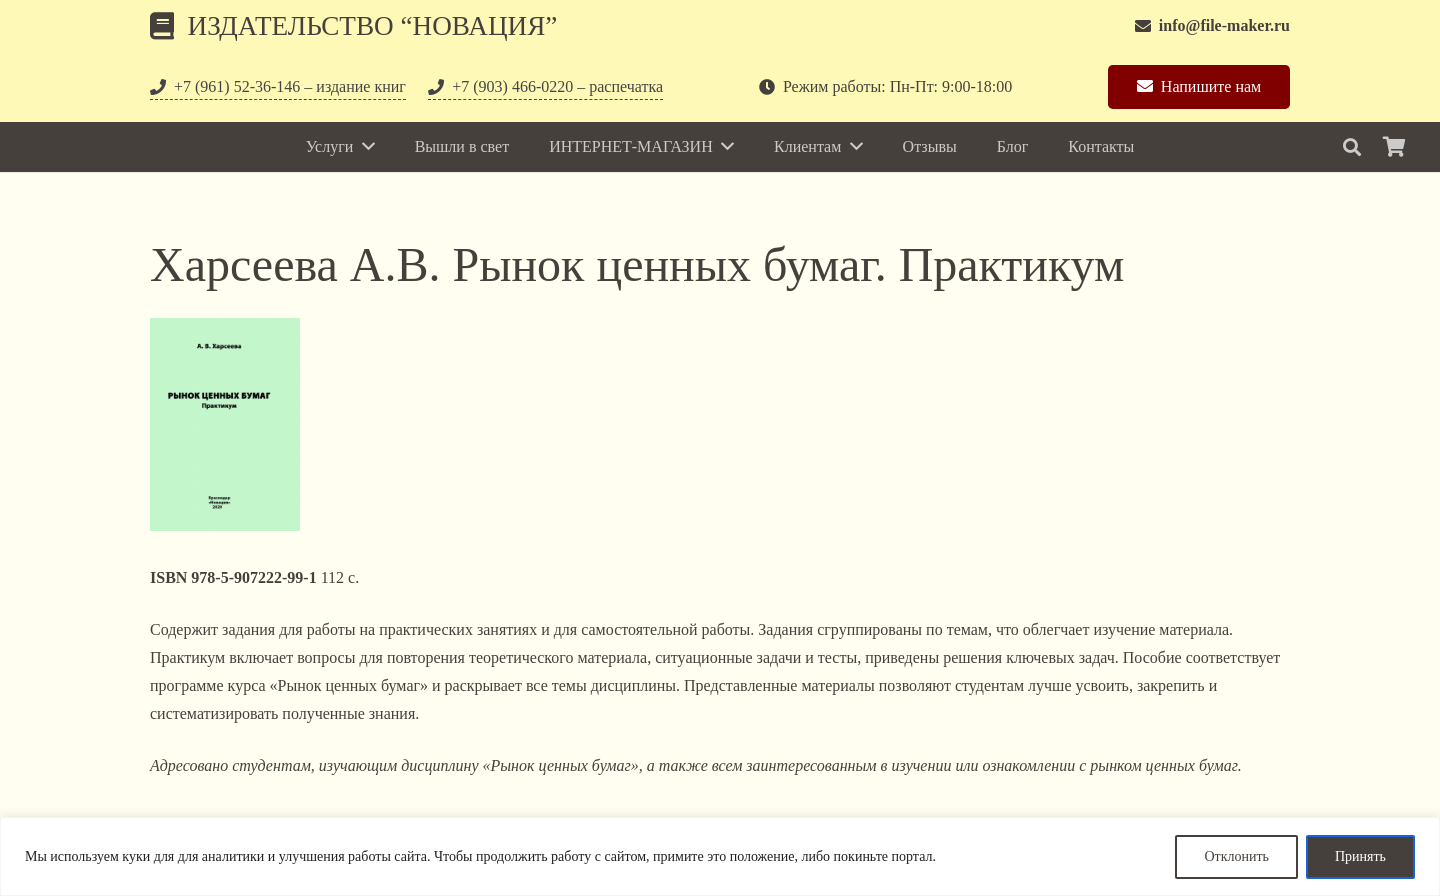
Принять (1360, 856)
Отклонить (1236, 856)
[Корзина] (1394, 147)
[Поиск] (1352, 147)
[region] (720, 856)
